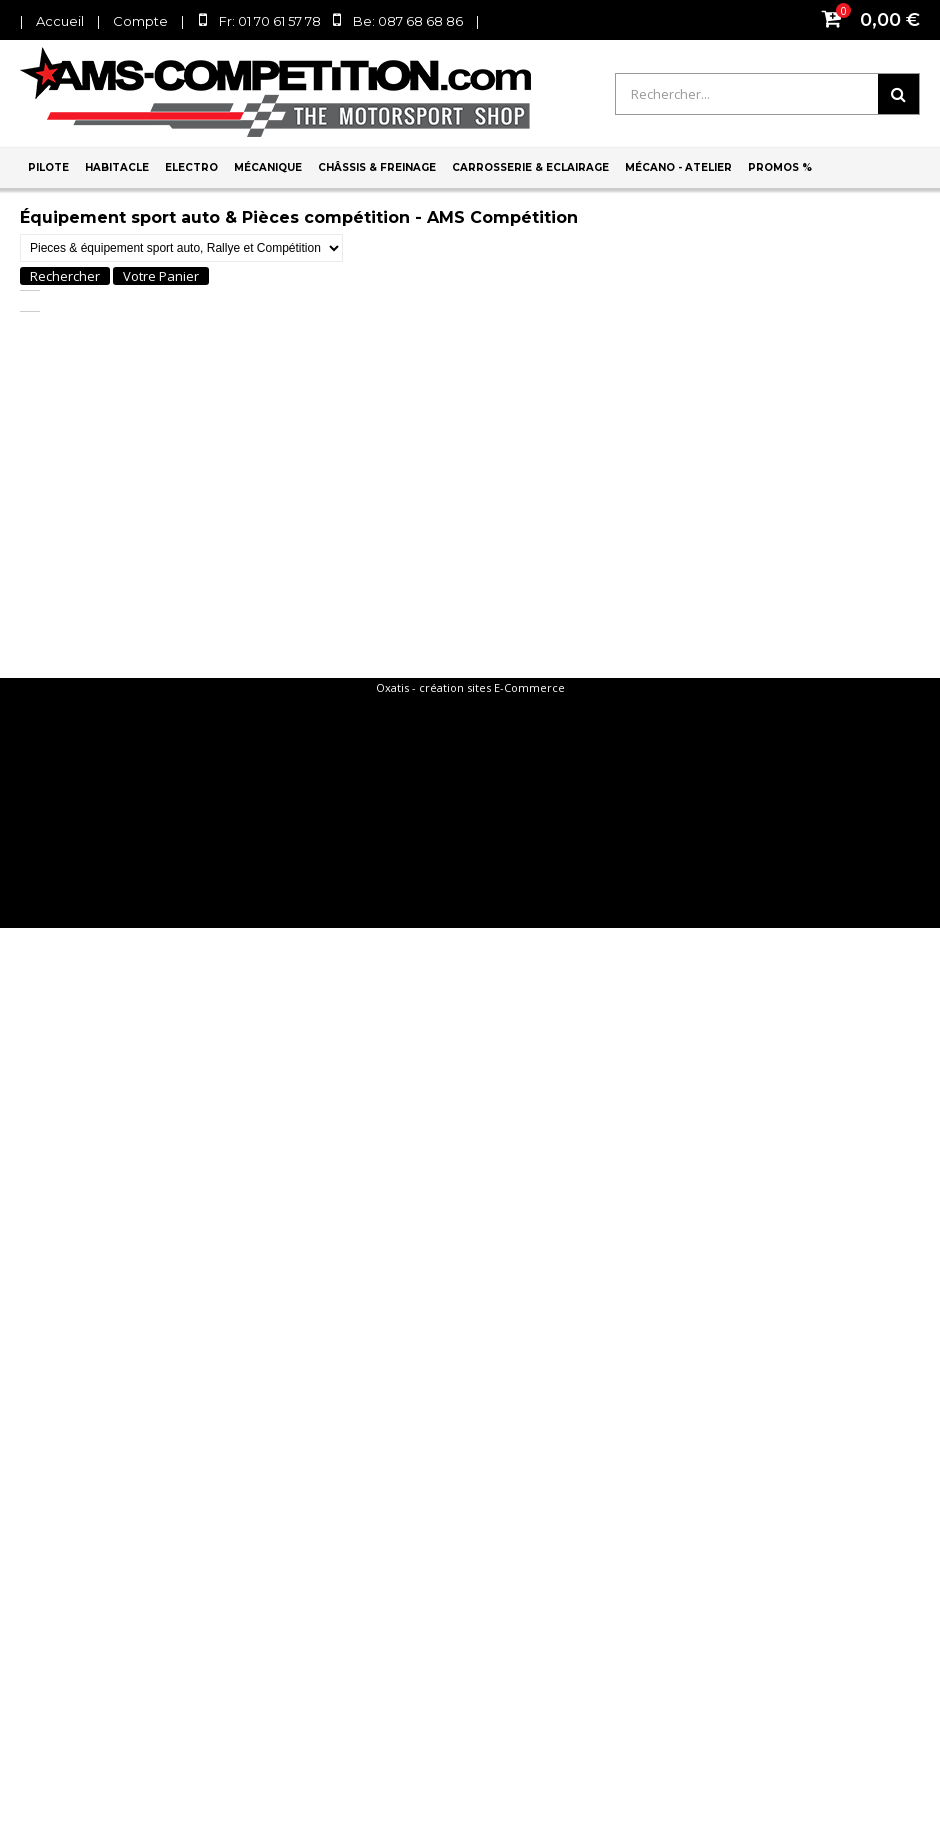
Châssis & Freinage (377, 167)
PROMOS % (780, 167)
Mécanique (268, 167)
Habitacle (117, 167)
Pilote (48, 167)
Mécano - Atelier (678, 167)
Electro (191, 167)
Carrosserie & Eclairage (530, 167)
